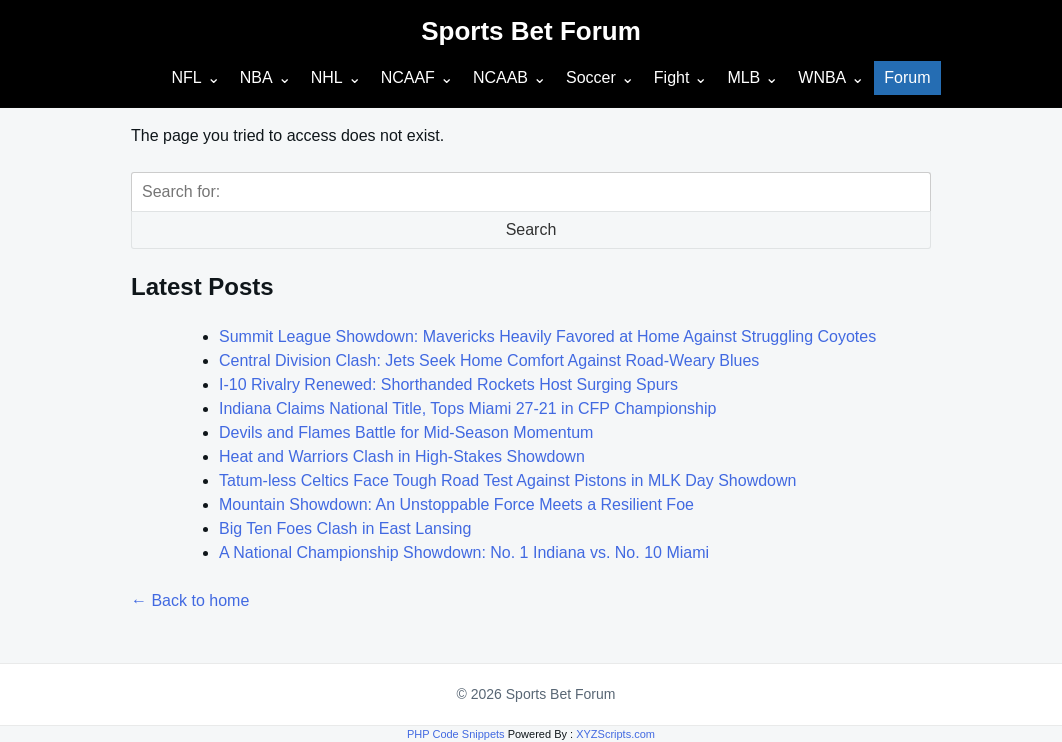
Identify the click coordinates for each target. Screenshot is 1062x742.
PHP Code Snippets (456, 734)
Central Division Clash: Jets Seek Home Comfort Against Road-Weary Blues (489, 360)
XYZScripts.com (615, 734)
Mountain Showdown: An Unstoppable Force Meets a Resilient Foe (456, 504)
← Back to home (190, 600)
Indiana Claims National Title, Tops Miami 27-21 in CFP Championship (467, 408)
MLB (743, 77)
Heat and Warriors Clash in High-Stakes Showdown (402, 456)
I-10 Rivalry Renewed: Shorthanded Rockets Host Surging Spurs (448, 384)
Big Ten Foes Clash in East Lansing (345, 528)
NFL (186, 77)
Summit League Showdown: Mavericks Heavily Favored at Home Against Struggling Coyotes (547, 336)
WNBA (822, 77)
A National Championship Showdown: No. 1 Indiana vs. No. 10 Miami (464, 552)
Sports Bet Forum (531, 31)
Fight (672, 77)
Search (531, 229)
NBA (256, 77)
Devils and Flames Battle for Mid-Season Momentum (406, 432)
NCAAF (408, 77)
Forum (907, 77)
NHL (327, 77)
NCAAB (500, 77)
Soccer (591, 77)
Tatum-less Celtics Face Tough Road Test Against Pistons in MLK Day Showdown (507, 480)
